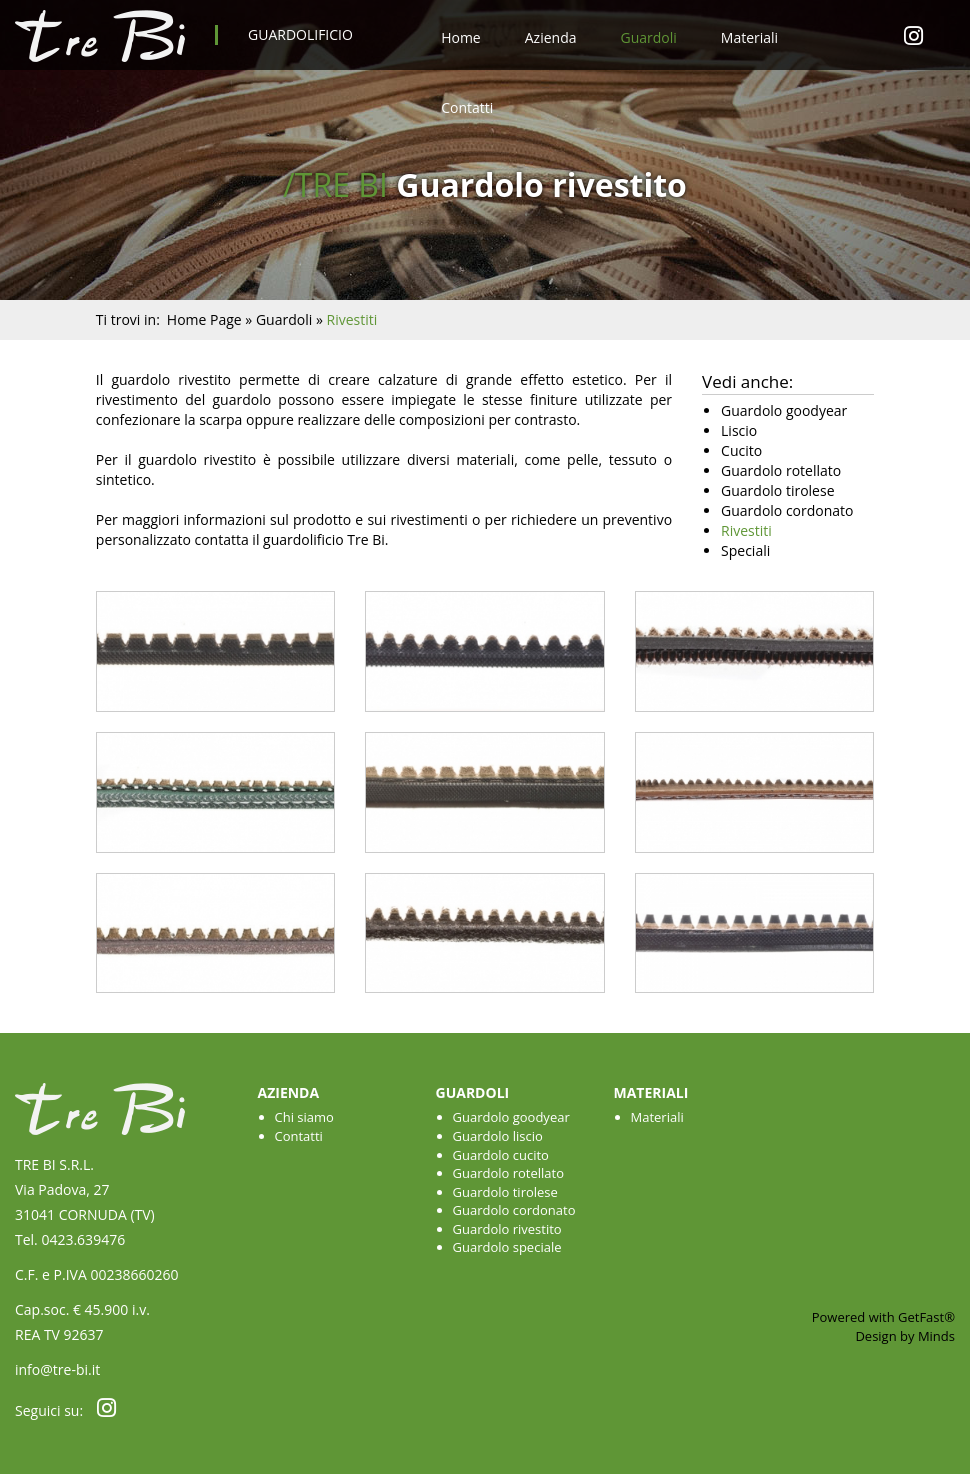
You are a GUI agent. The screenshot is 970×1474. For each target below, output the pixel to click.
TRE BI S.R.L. (54, 1164)
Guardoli (648, 37)
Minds (936, 1336)
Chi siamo (304, 1117)
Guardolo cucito (501, 1155)
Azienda (551, 37)
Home (461, 37)
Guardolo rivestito (507, 1229)
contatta (221, 539)
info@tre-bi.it (57, 1369)
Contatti (467, 107)
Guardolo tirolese (505, 1192)
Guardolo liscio (498, 1136)
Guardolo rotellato (509, 1173)
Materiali (749, 37)
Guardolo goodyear (511, 1117)
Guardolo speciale (507, 1247)
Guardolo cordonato (514, 1210)
